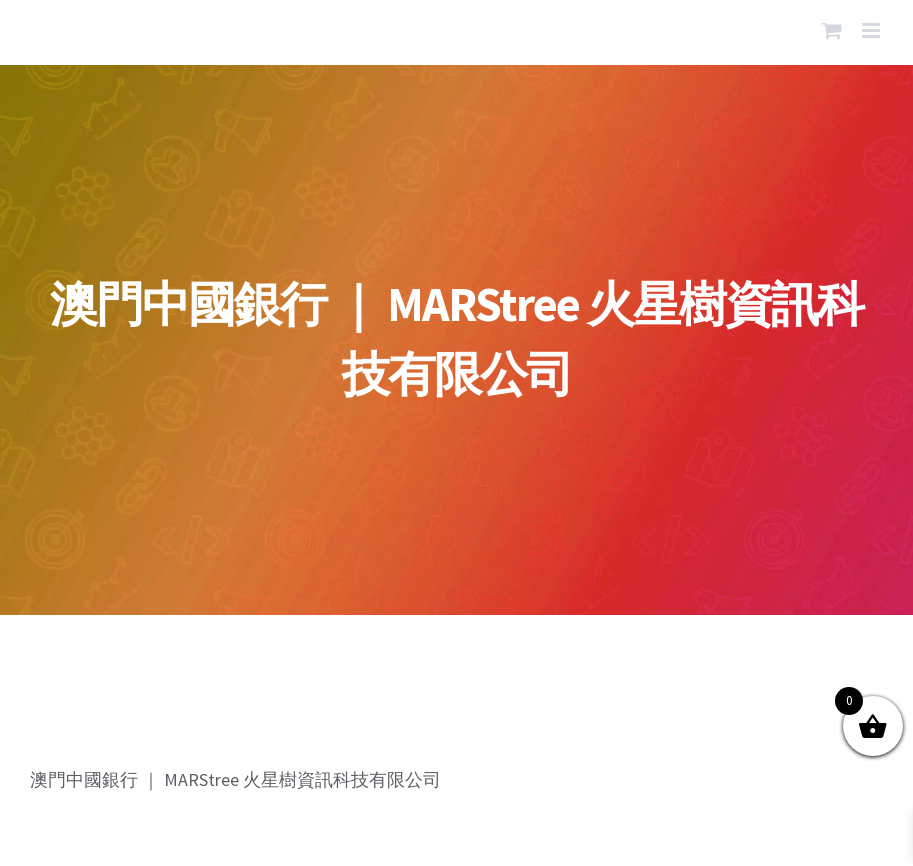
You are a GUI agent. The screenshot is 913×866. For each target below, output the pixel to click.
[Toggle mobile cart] (832, 30)
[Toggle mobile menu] (872, 30)
